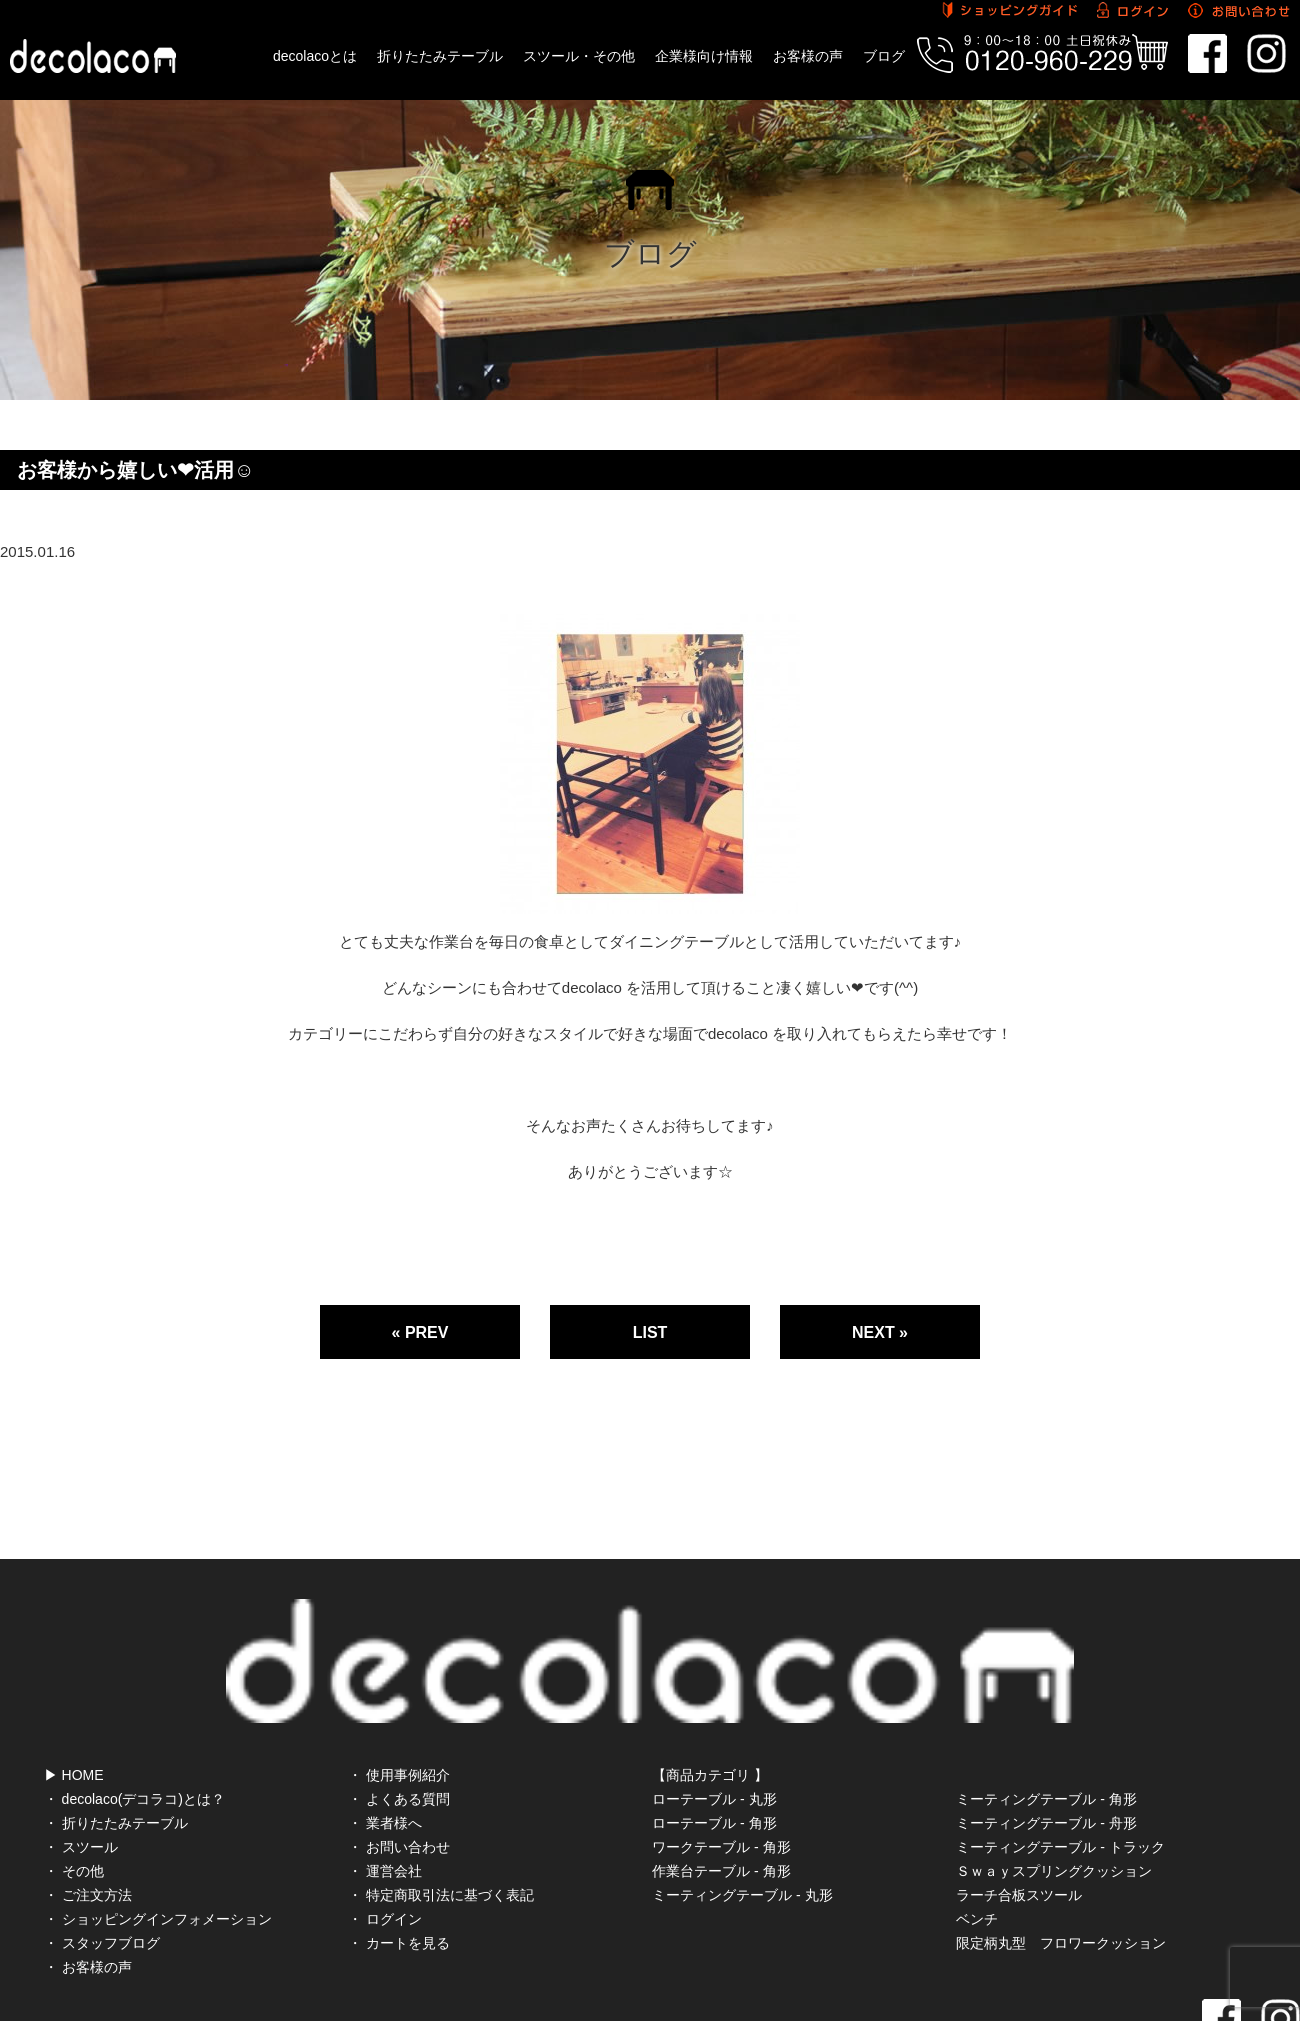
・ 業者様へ (385, 1734)
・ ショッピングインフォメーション (158, 1830)
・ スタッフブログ (102, 1854)
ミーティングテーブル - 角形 (1046, 1710)
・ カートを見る (399, 1854)
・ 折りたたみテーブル (116, 1734)
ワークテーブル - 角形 (721, 1758)
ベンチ (977, 1830)
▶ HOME (74, 1686)
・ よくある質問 (399, 1710)
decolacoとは (315, 56)
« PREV (420, 1332)
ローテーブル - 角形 (714, 1734)
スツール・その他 (579, 56)
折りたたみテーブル (440, 56)
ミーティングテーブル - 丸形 (742, 1806)
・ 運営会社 (385, 1782)
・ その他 (74, 1782)
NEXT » (880, 1332)
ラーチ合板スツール (1019, 1806)
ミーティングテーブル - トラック (1060, 1758)
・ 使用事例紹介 (399, 1686)
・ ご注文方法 (88, 1806)
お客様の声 (808, 56)
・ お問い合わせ (399, 1758)
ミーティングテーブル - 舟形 (1046, 1734)
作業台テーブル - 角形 (721, 1782)
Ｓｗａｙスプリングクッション (1054, 1782)
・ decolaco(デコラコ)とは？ (134, 1710)
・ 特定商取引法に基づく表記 (441, 1806)
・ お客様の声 (88, 1878)
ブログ (884, 56)
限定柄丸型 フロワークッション (1061, 1854)
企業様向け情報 (704, 56)
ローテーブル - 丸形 (714, 1710)
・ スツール (81, 1758)
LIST (650, 1332)
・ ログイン (385, 1830)
